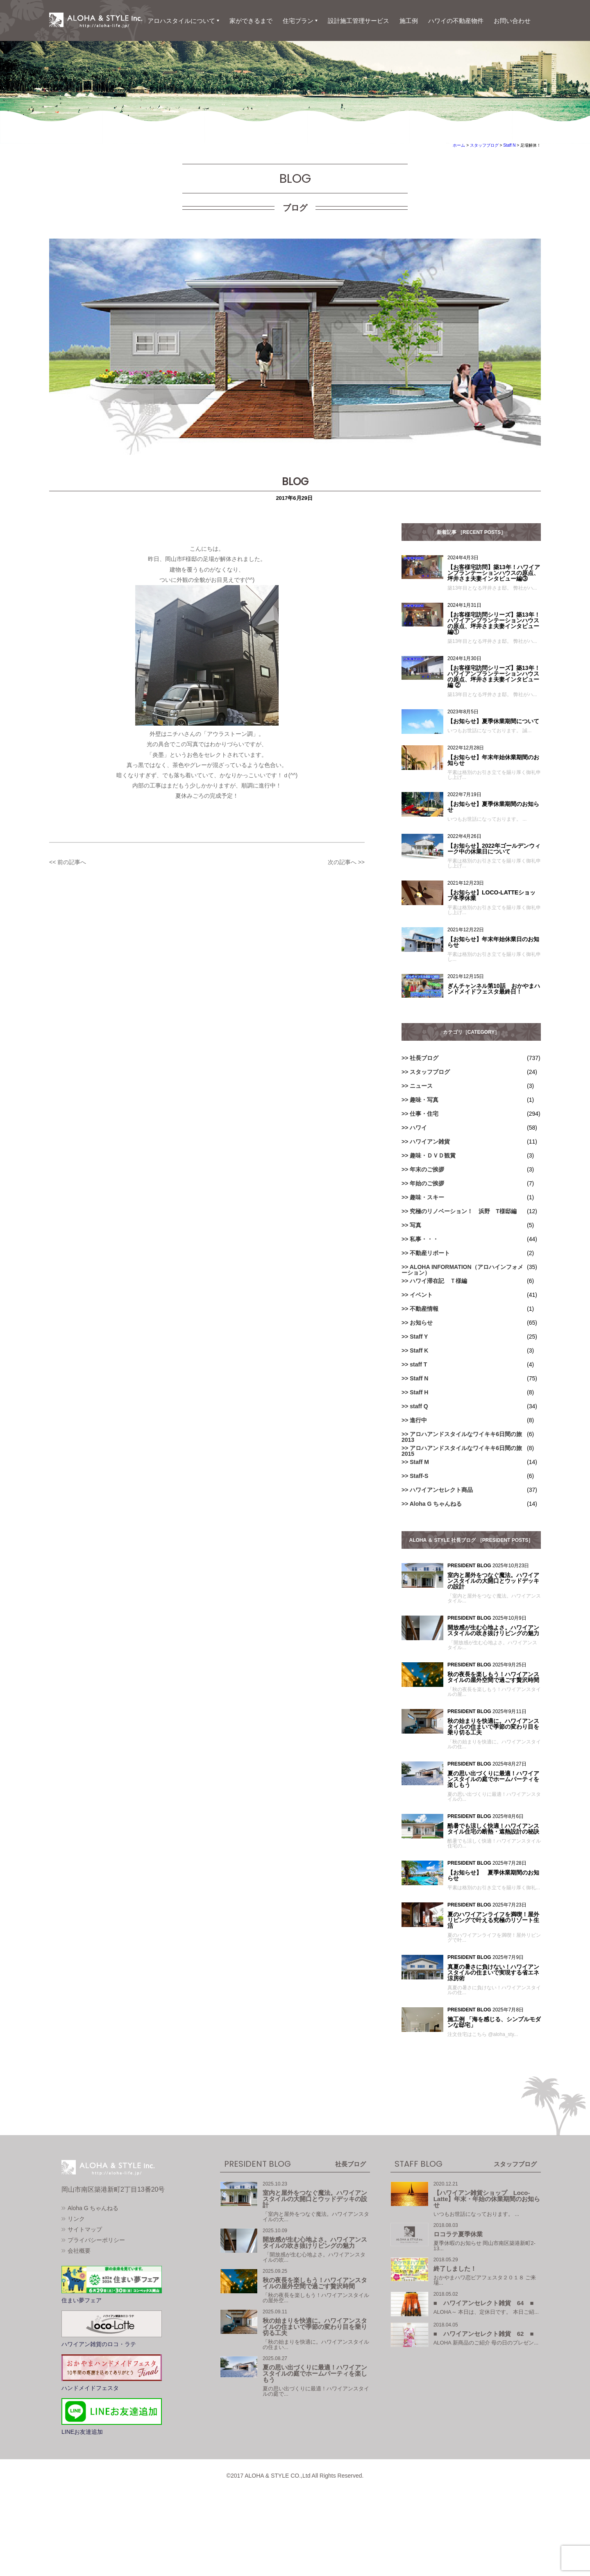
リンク (76, 2262)
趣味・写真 (424, 1100)
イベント (421, 1295)
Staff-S (419, 1476)
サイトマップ (85, 2272)
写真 (415, 1225)
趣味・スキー (427, 1197)
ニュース (421, 1086)
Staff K (419, 1350)
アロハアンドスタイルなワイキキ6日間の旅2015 (462, 1451)
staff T (418, 1364)
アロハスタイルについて (181, 20)
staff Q (419, 1406)
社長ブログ (424, 1058)
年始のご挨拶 (427, 1183)
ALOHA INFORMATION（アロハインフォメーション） (462, 1270)
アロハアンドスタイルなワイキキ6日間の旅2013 (462, 1437)
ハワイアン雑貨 (430, 1141)
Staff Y (419, 1336)
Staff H (419, 1392)
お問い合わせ (512, 20)
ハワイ (418, 1127)
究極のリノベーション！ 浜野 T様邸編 (463, 1211)
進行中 (418, 1420)
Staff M (419, 1462)
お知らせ (421, 1322)
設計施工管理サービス (358, 20)
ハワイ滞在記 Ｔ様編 (438, 1281)
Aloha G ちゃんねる (436, 1504)
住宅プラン (298, 20)
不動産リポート (430, 1253)
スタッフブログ (430, 1072)
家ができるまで (250, 20)
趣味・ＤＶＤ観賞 (433, 1155)
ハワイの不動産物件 (455, 20)
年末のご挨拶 (427, 1169)
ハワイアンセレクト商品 (441, 1490)
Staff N (419, 1378)
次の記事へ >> (346, 862)
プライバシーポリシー (96, 2283)
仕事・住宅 (424, 1114)
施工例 (408, 20)
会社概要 (79, 2294)
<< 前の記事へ (67, 862)
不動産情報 (424, 1309)
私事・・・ (424, 1239)
